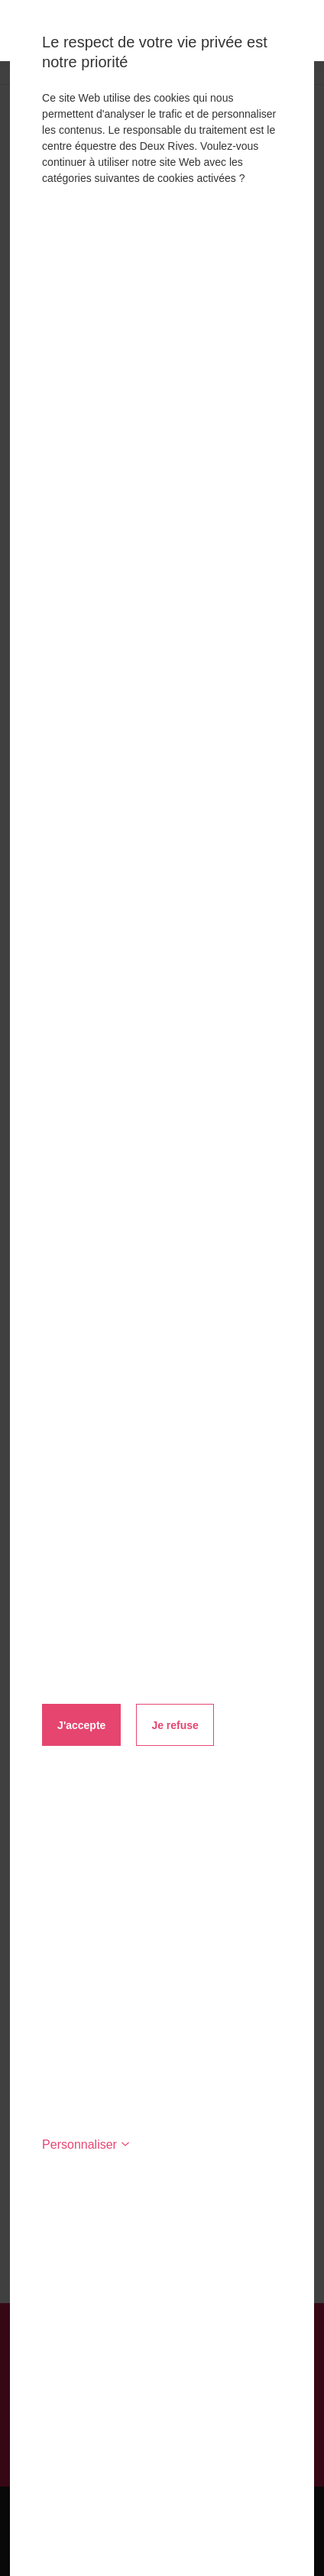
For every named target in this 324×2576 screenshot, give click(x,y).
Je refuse (174, 1725)
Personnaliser (86, 2144)
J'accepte (81, 1725)
